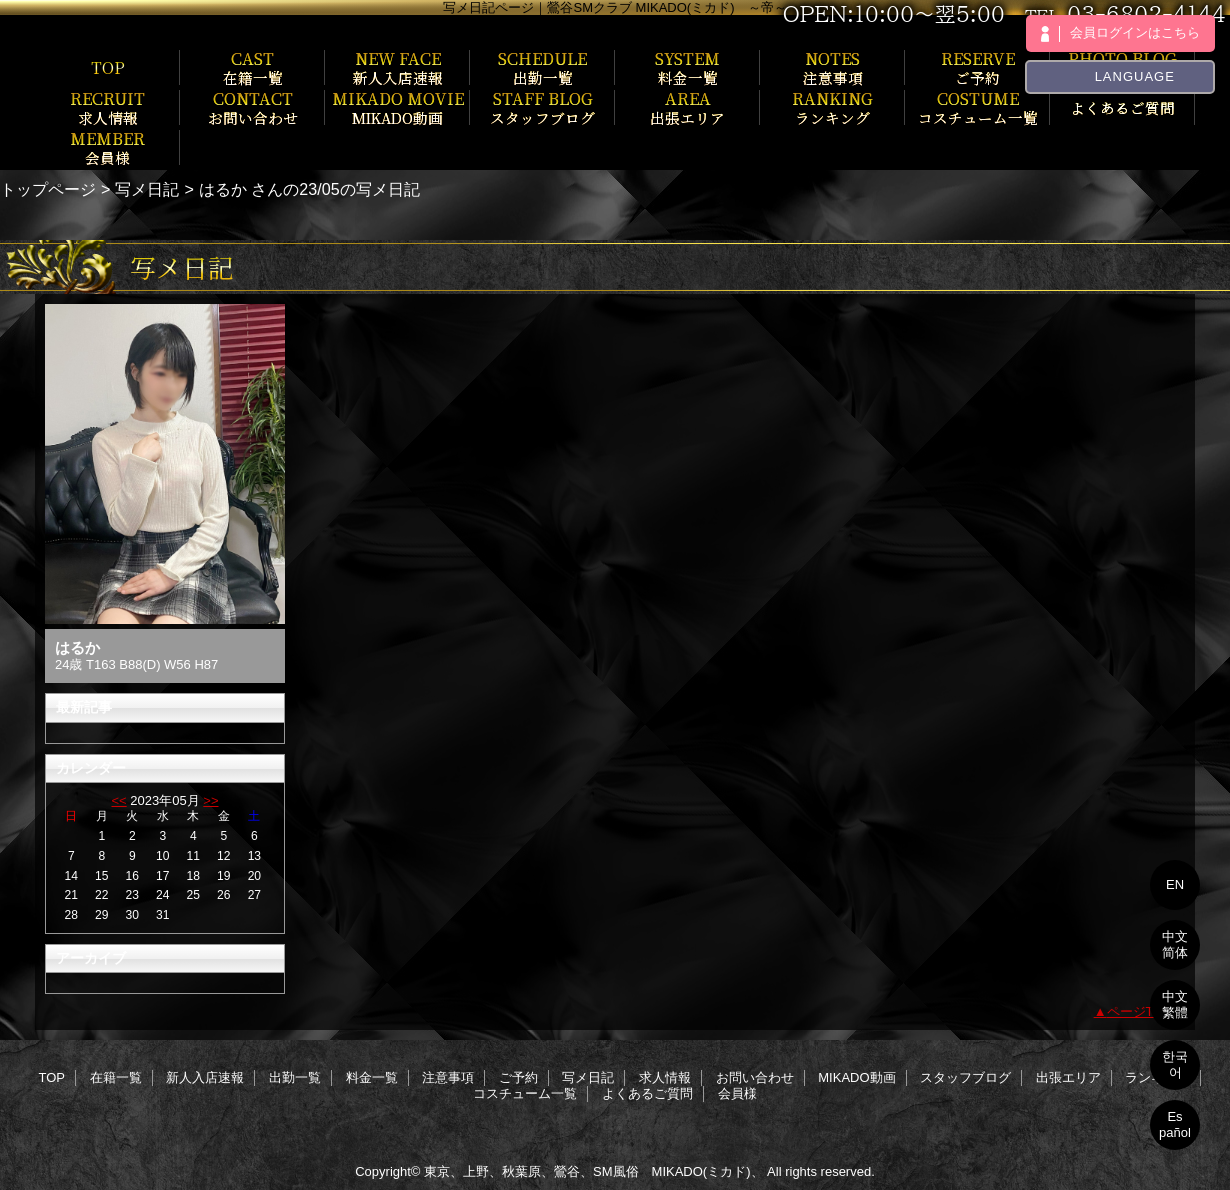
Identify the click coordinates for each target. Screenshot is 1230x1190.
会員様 (737, 1093)
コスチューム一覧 (525, 1093)
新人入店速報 (205, 1077)
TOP (108, 67)
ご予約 (518, 1077)
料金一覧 (372, 1077)
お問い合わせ (755, 1077)
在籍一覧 (116, 1077)
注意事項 (448, 1077)
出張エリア (1068, 1077)
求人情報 (665, 1077)
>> (210, 800)
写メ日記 (147, 189)
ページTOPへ (1146, 1011)
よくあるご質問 (647, 1093)
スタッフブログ (965, 1077)
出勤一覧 (295, 1077)
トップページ (48, 189)
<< (118, 800)
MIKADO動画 (856, 1077)
